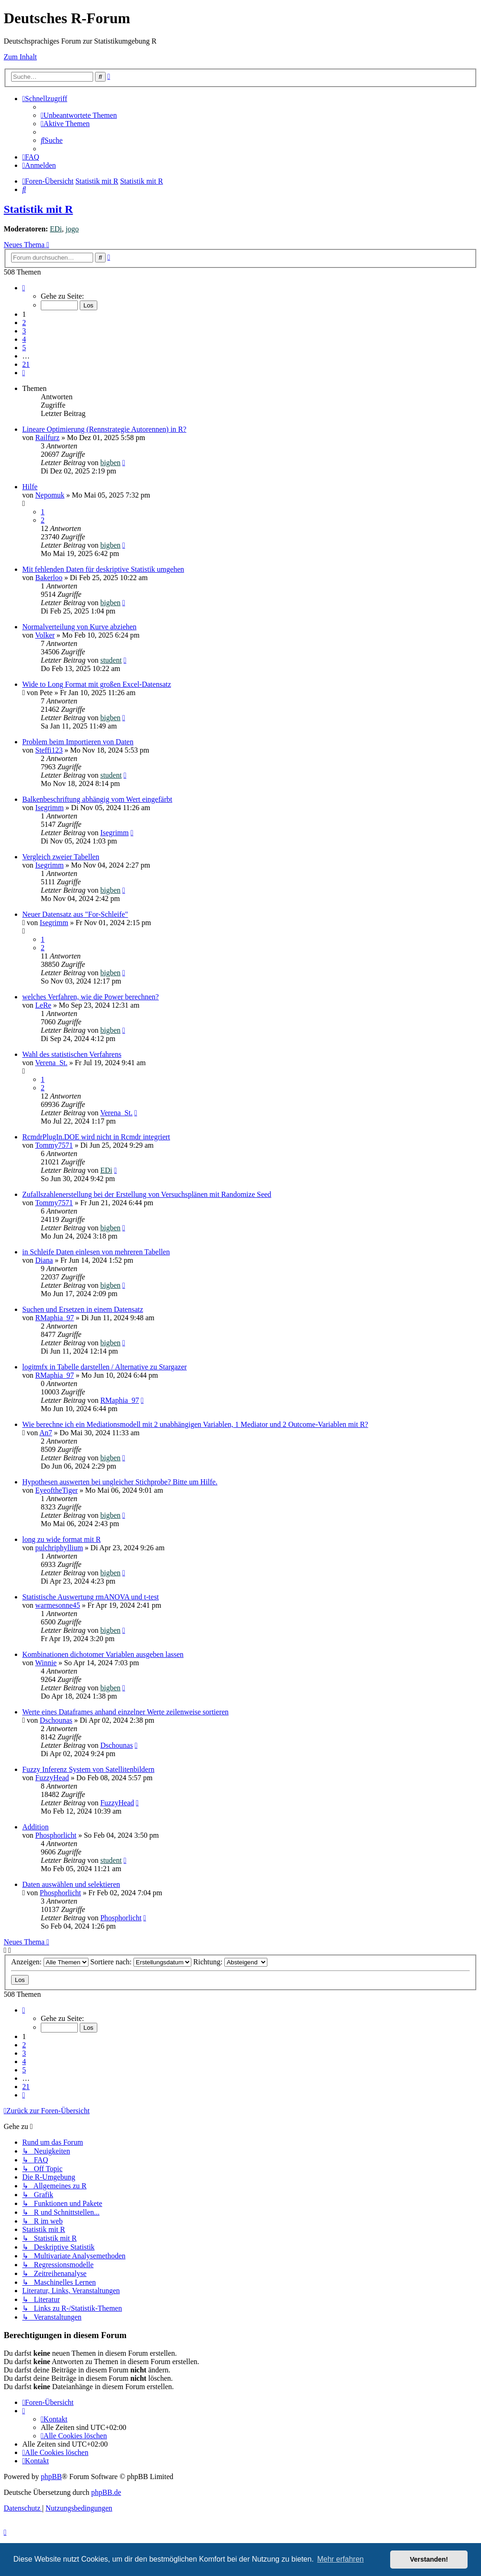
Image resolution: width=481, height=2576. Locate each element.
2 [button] (24, 322)
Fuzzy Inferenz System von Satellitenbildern (88, 1769)
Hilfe (30, 487)
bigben (110, 463)
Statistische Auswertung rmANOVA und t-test (90, 1597)
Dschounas (56, 1720)
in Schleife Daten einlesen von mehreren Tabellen (96, 1252)
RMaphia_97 (54, 1318)
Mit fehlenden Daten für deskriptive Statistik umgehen (103, 569)
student (110, 660)
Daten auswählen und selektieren (71, 1884)
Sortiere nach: (140, 1962)
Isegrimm (49, 808)
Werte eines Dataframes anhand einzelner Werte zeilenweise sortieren (125, 1712)
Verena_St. (51, 1063)
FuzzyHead (52, 1778)
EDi (56, 229)
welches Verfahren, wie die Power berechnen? (90, 997)
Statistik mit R (38, 209)
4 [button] (24, 339)
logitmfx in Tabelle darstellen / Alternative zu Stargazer (104, 1367)
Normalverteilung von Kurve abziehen (79, 627)
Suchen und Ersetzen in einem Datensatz (82, 1309)
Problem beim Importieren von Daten (77, 742)
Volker (45, 635)
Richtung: (230, 1962)
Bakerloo (49, 578)
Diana (44, 1260)
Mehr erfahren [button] (340, 2559)
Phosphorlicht (55, 1835)
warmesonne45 (57, 1605)
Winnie (46, 1663)
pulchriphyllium (59, 1548)
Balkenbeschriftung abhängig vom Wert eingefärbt (97, 799)
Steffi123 (49, 750)
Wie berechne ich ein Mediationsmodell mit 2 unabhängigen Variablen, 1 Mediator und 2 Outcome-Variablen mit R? (195, 1424)
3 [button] (24, 331)
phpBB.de (106, 2492)
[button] (23, 288)
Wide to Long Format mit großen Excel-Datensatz (96, 684)
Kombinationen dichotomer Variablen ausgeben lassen (103, 1654)
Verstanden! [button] (429, 2559)
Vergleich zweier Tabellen (60, 857)
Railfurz (47, 437)
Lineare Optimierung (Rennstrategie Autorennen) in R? (104, 429)
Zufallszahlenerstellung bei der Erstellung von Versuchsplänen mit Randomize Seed (146, 1194)
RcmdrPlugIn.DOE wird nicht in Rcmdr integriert (96, 1137)
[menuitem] (79, 115)
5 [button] (24, 348)
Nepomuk (49, 495)
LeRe (43, 1005)
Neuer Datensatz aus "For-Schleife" (75, 914)
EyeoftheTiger (56, 1490)
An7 (45, 1433)
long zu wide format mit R (61, 1539)
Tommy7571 (54, 1145)
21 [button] (26, 364)
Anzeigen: (50, 1962)
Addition (35, 1827)
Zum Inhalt (20, 57)
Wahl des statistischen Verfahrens (71, 1054)
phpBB (51, 2476)
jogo (71, 229)
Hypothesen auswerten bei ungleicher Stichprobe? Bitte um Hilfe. (119, 1482)
